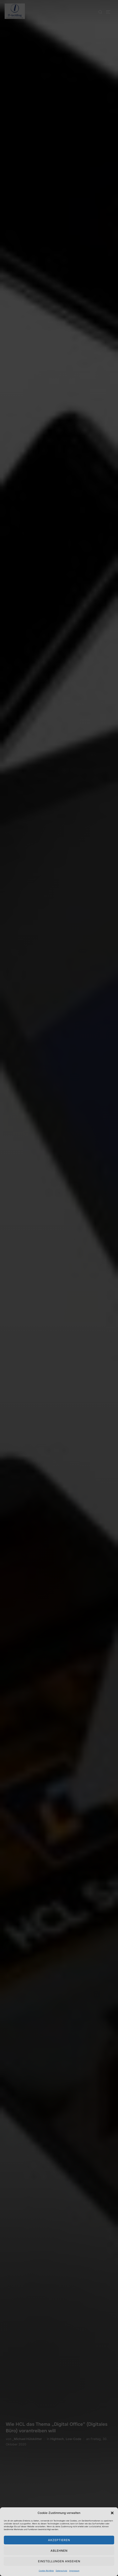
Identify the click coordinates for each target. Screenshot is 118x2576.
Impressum (74, 2570)
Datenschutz (61, 2570)
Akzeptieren (59, 2540)
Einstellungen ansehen (59, 2561)
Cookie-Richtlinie (46, 2570)
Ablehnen (59, 2550)
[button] (112, 2513)
